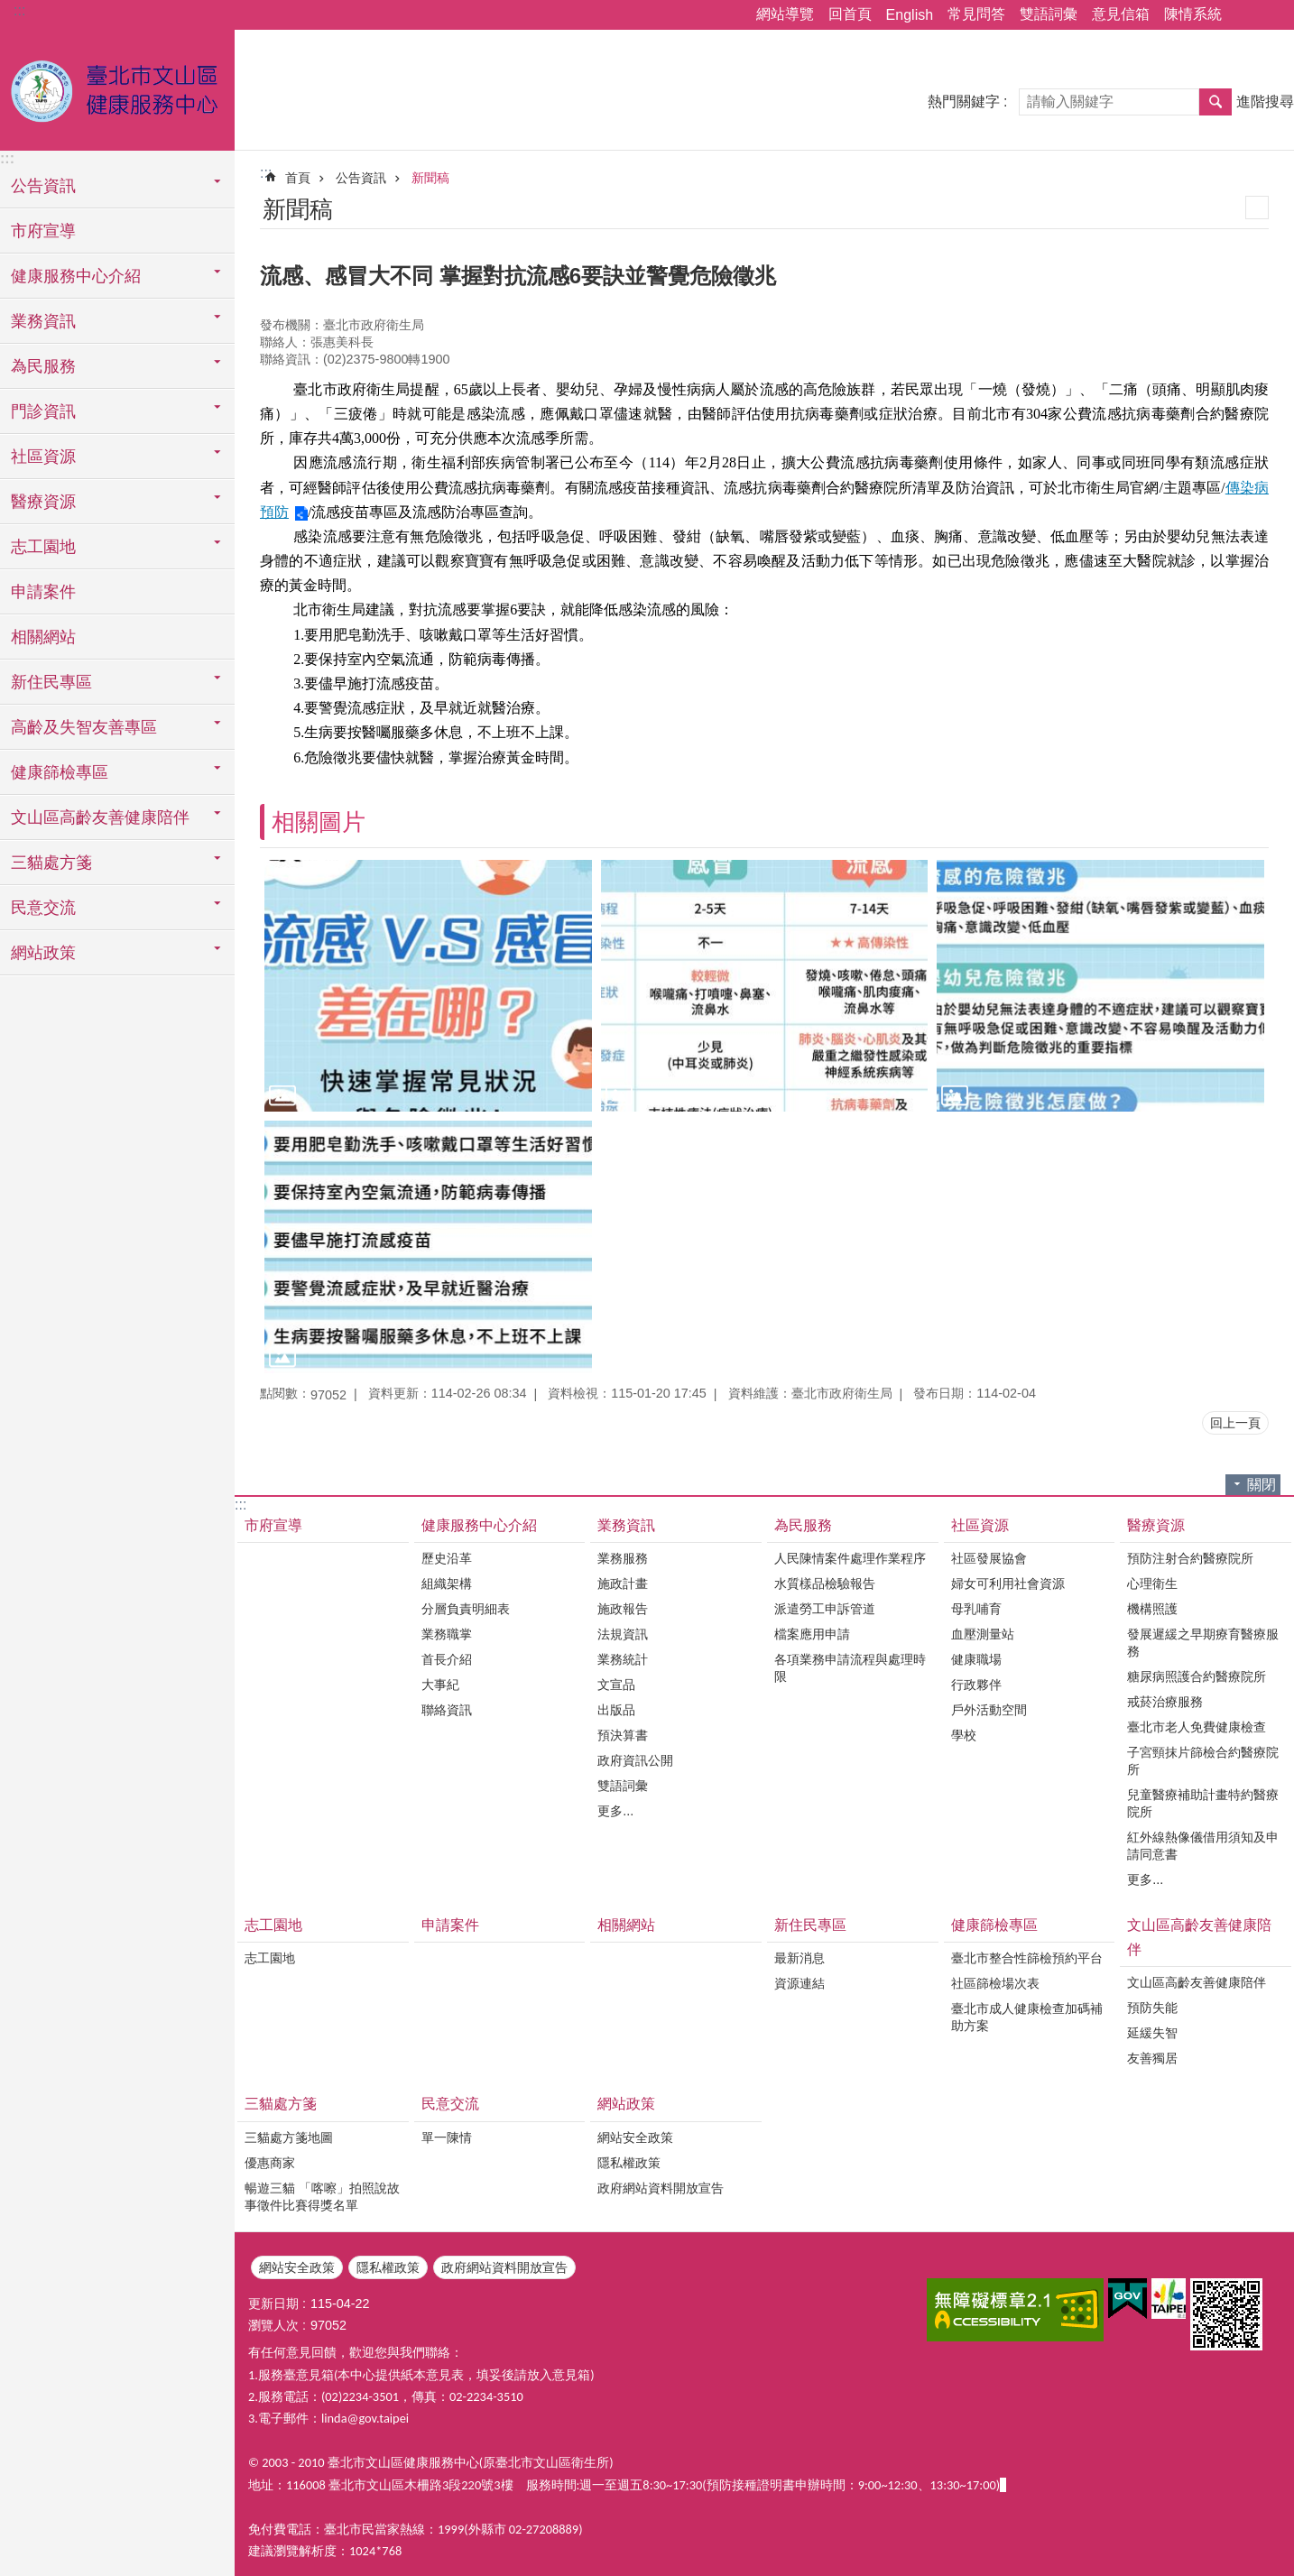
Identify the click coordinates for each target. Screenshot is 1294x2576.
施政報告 (622, 1609)
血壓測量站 (982, 1634)
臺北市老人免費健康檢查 (1196, 1727)
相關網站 (43, 637)
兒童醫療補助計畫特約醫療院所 (1203, 1803)
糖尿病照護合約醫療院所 (1196, 1676)
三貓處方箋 (281, 2103)
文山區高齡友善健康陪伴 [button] (100, 817)
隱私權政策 (629, 2163)
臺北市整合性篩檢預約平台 (1027, 1958)
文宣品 (616, 1684)
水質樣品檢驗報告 (824, 1583)
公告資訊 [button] (43, 186)
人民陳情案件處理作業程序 (850, 1558)
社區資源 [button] (43, 457)
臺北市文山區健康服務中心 (117, 87)
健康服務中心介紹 (479, 1525)
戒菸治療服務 (1165, 1701)
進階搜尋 (1265, 101)
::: (19, 10)
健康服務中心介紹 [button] (76, 276)
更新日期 (273, 2303)
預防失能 (1152, 2007)
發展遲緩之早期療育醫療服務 (1203, 1642)
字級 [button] (1269, 15)
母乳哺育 (976, 1609)
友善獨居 (1152, 2058)
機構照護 (1152, 1609)
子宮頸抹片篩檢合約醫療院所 (1203, 1761)
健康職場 (976, 1659)
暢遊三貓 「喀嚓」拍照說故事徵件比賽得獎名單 (322, 2196)
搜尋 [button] (1215, 101)
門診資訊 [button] (43, 411)
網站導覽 (785, 14)
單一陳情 (446, 2137)
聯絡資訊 (446, 1710)
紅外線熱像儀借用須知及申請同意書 (1203, 1845)
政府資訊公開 (635, 1760)
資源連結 (799, 1983)
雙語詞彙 (1048, 14)
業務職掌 (446, 1634)
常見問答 (976, 14)
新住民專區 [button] (51, 682)
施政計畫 (622, 1583)
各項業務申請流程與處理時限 (850, 1668)
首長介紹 (446, 1659)
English (909, 15)
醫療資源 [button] (43, 502)
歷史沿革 (446, 1558)
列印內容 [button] (1257, 207)
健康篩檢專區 (994, 1925)
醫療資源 (1156, 1525)
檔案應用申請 (812, 1634)
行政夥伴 (976, 1684)
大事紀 (440, 1684)
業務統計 (622, 1659)
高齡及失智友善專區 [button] (84, 727)
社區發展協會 (989, 1558)
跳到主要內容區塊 (9, 9)
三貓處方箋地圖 (289, 2137)
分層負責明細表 (465, 1609)
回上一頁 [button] (1235, 1423)
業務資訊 (626, 1525)
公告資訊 (361, 178)
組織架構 (446, 1583)
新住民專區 (810, 1925)
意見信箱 (1121, 14)
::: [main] (266, 172)
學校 (963, 1735)
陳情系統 (1193, 14)
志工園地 (273, 1925)
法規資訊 (622, 1634)
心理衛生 (1152, 1583)
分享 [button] (1244, 15)
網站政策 (626, 2103)
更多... (615, 1811)
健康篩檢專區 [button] (59, 772)
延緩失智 (1152, 2033)
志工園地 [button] (43, 547)
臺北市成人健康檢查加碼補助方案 (1027, 2017)
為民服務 (803, 1525)
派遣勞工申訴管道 (824, 1609)
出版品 (616, 1710)
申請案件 (43, 592)
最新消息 (799, 1958)
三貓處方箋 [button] (51, 863)
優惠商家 (270, 2163)
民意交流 (450, 2103)
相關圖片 (318, 822)
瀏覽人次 (273, 2325)
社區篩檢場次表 (995, 1983)
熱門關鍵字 (964, 101)
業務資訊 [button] (43, 321)
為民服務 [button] (43, 366)
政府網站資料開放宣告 (660, 2188)
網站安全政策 (635, 2137)
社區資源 (980, 1525)
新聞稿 (430, 178)
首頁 (297, 178)
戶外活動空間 (989, 1710)
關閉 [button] (1261, 1484)
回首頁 (850, 14)
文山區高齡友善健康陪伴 (1199, 1937)
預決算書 (622, 1735)
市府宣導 (43, 231)
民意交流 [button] (43, 908)
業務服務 (622, 1558)
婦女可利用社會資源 (1008, 1583)
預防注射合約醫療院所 (1190, 1558)
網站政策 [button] (43, 953)
